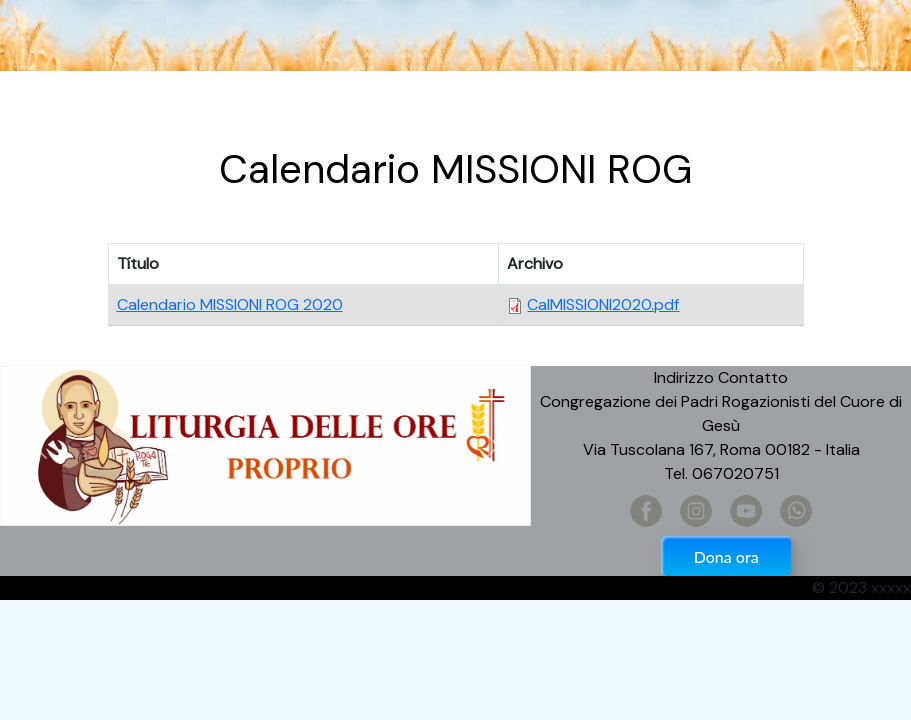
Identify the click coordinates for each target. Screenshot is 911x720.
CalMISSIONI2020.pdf (603, 304)
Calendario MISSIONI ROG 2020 (230, 304)
